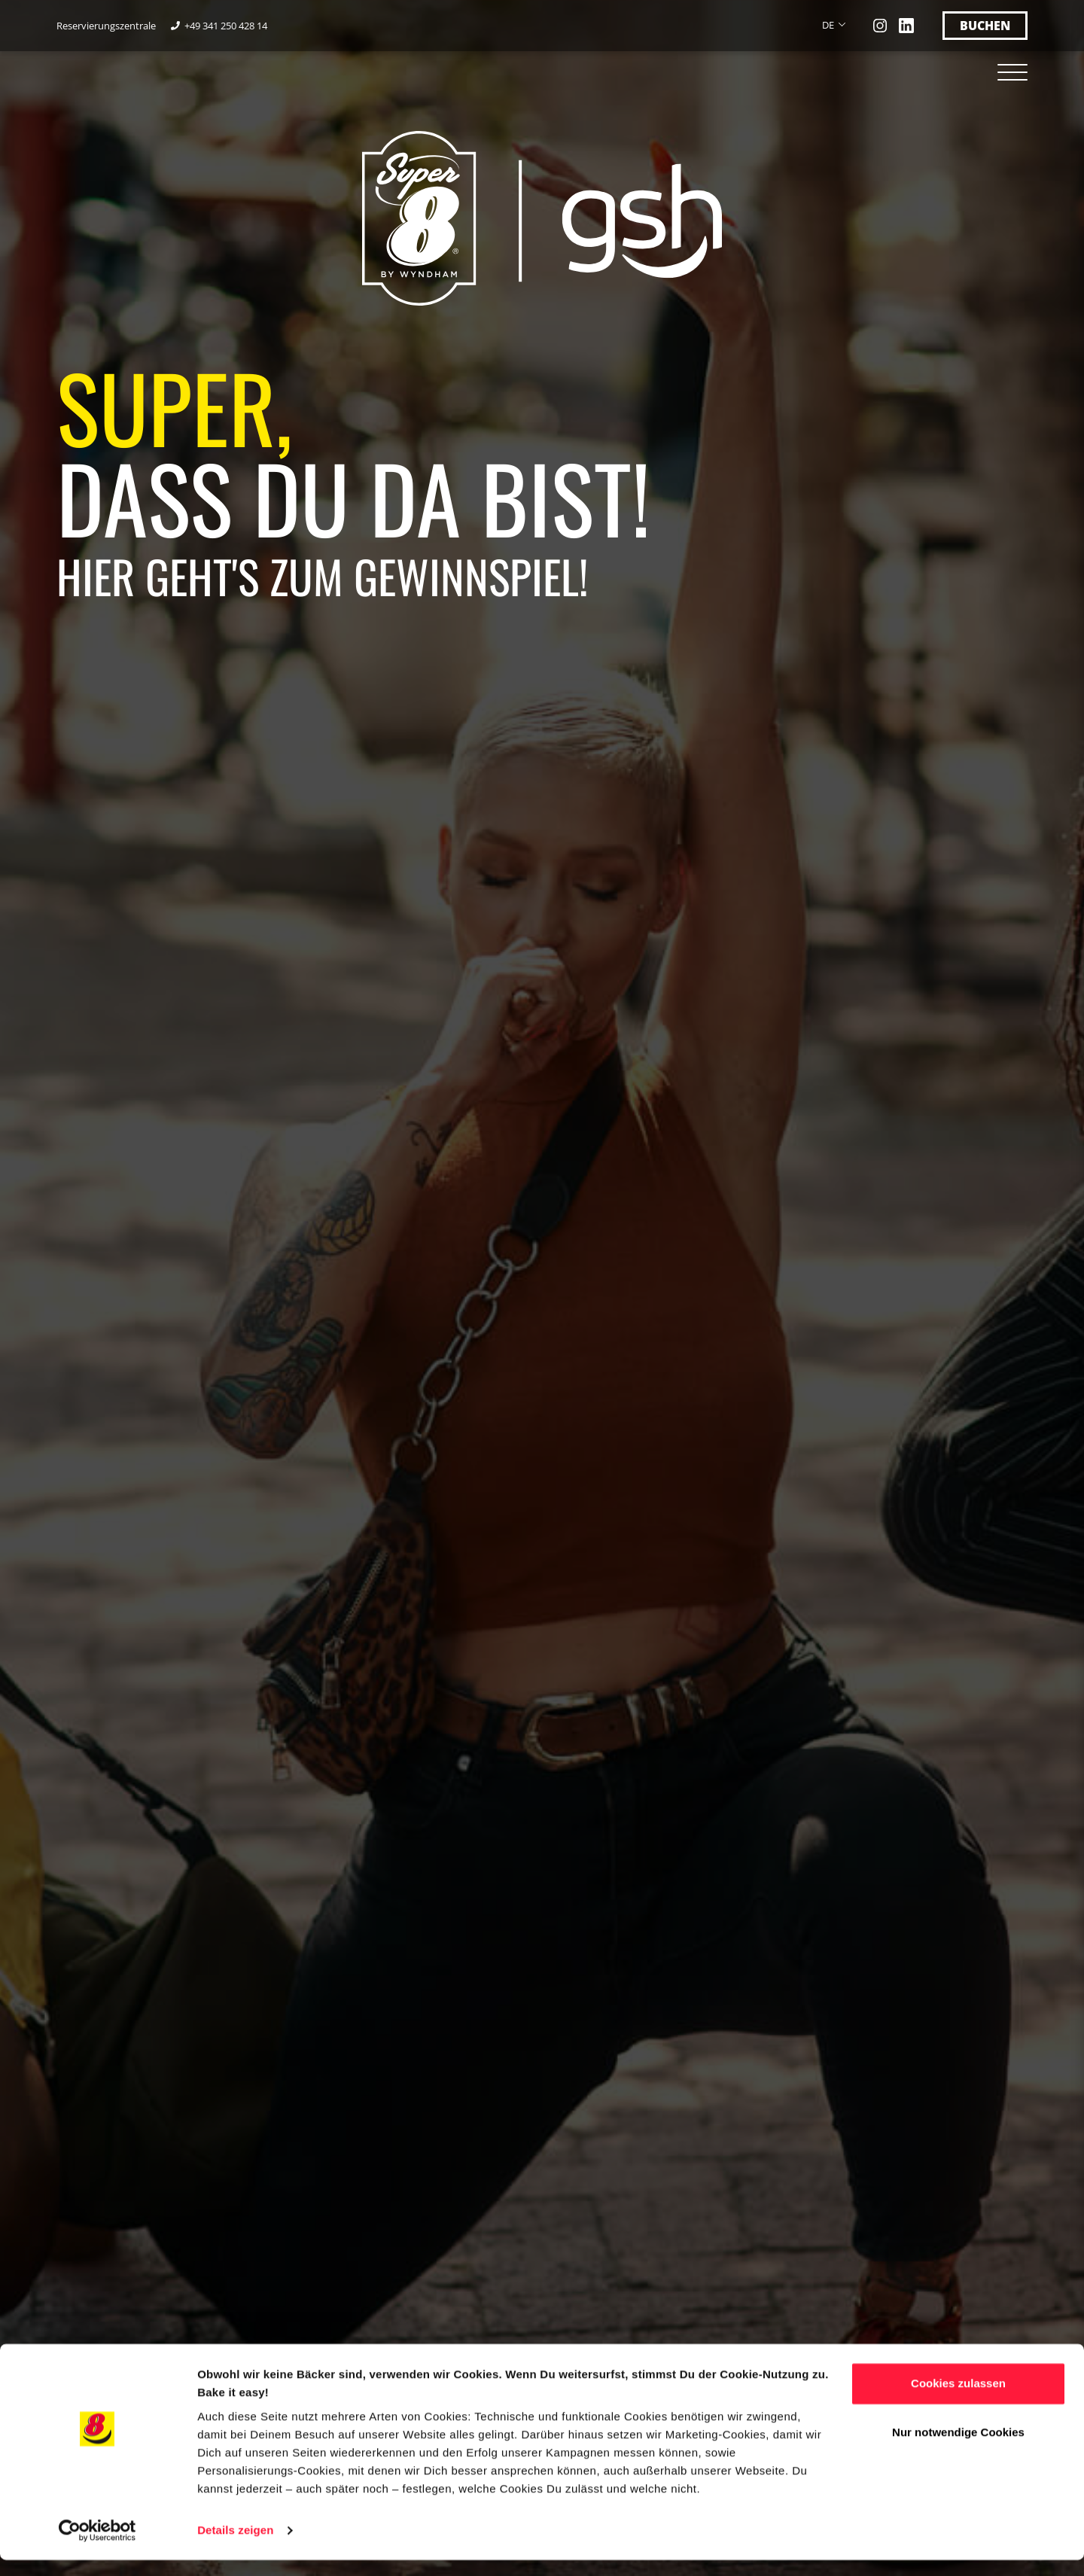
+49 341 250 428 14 (226, 25)
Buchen (985, 25)
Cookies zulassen (958, 2399)
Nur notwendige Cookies (958, 2448)
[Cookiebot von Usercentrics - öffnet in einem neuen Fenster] (97, 2546)
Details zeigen (235, 2546)
